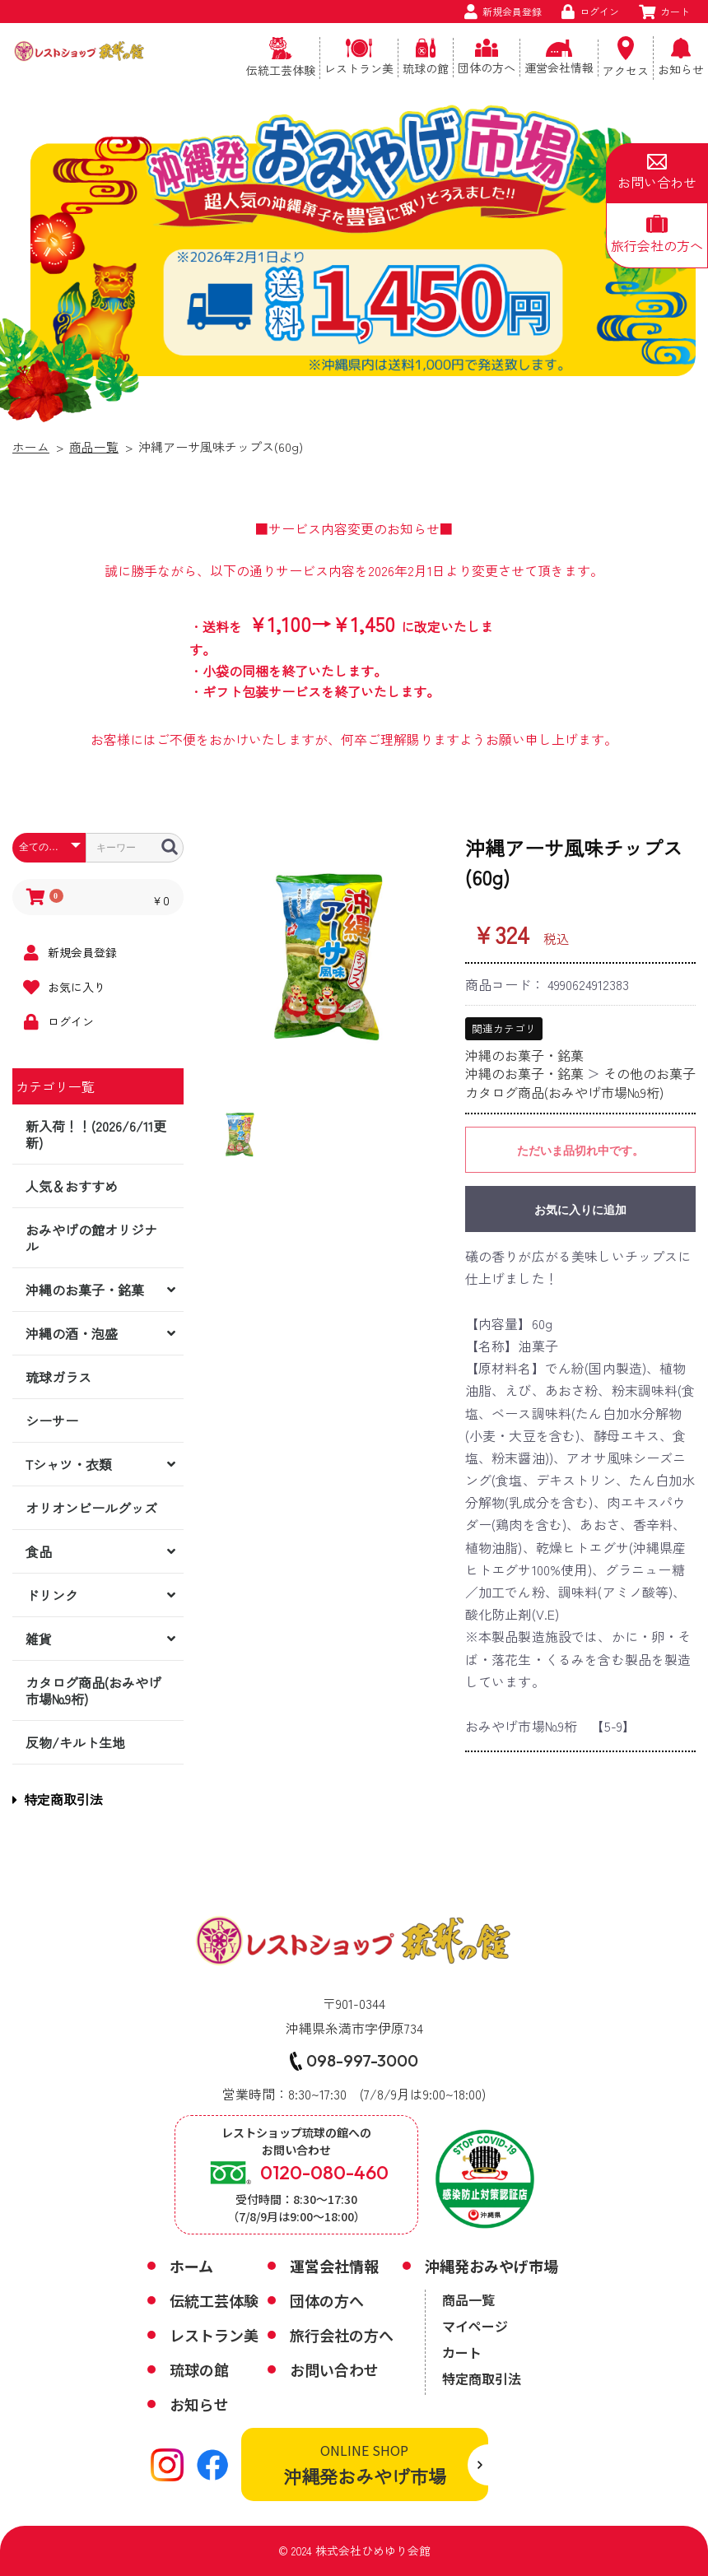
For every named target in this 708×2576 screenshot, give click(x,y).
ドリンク (52, 1595)
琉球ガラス (58, 1377)
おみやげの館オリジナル (91, 1238)
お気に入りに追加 (580, 1209)
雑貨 (39, 1638)
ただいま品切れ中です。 (580, 1150)
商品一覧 (94, 446)
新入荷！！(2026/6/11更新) (96, 1134)
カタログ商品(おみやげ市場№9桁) (93, 1690)
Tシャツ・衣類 (69, 1464)
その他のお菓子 (649, 1073)
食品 (39, 1551)
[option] (330, 955)
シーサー (52, 1420)
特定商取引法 (57, 1799)
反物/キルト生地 (75, 1742)
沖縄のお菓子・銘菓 (85, 1290)
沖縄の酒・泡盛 (72, 1333)
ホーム (30, 446)
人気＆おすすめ (72, 1186)
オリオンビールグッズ (91, 1508)
